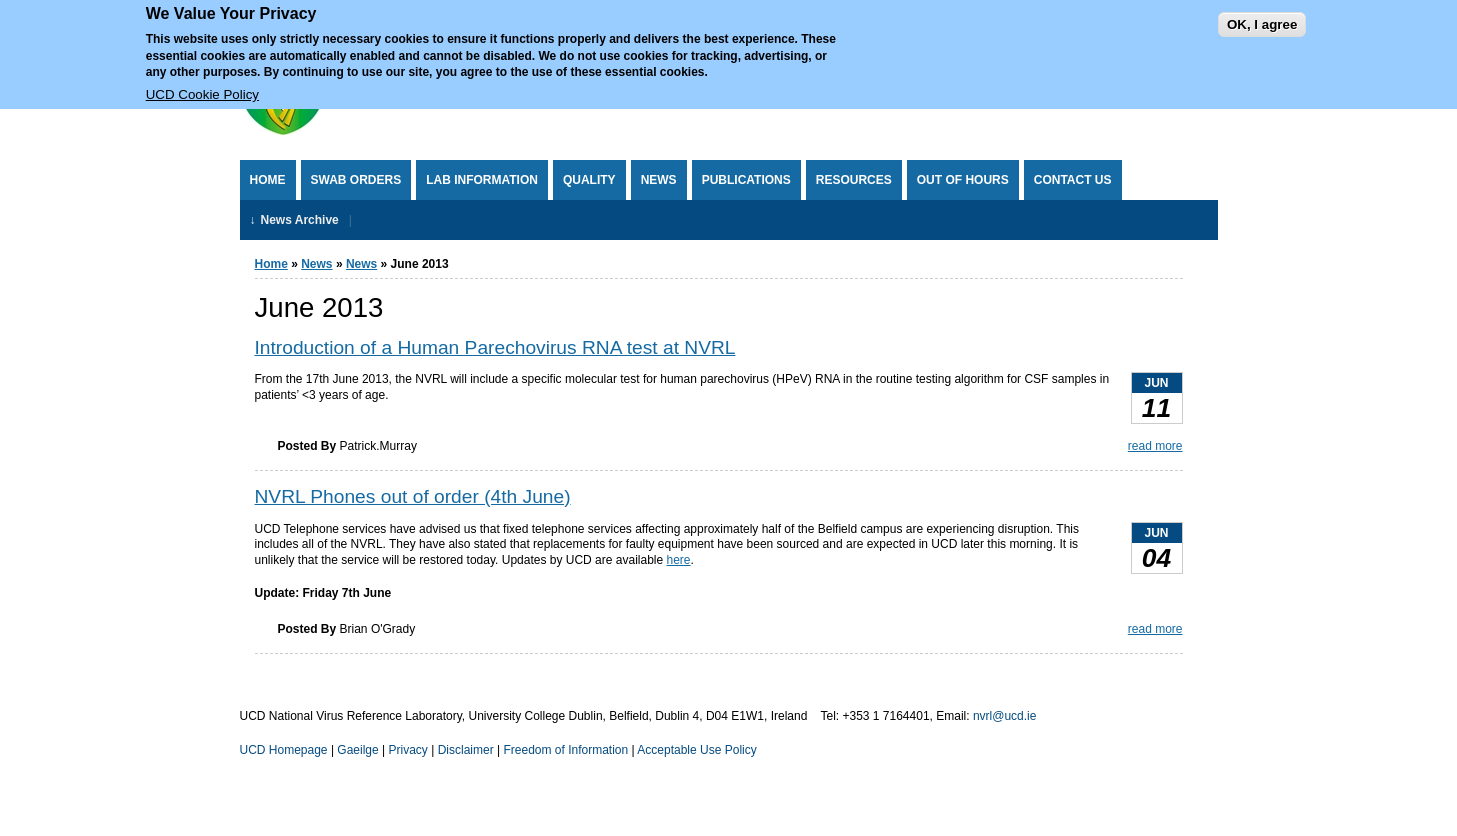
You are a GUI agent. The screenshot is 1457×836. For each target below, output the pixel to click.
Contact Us (1073, 180)
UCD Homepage (284, 750)
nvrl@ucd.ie (1005, 716)
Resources (854, 180)
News (659, 180)
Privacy (408, 750)
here (678, 560)
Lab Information (482, 180)
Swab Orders (356, 180)
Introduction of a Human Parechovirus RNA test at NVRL (495, 347)
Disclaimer (466, 750)
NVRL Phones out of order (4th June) (413, 496)
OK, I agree (1262, 15)
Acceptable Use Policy (696, 750)
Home (268, 180)
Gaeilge (357, 750)
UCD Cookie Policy (202, 86)
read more (1155, 446)
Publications (746, 180)
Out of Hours (963, 180)
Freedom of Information (565, 750)
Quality (589, 180)
